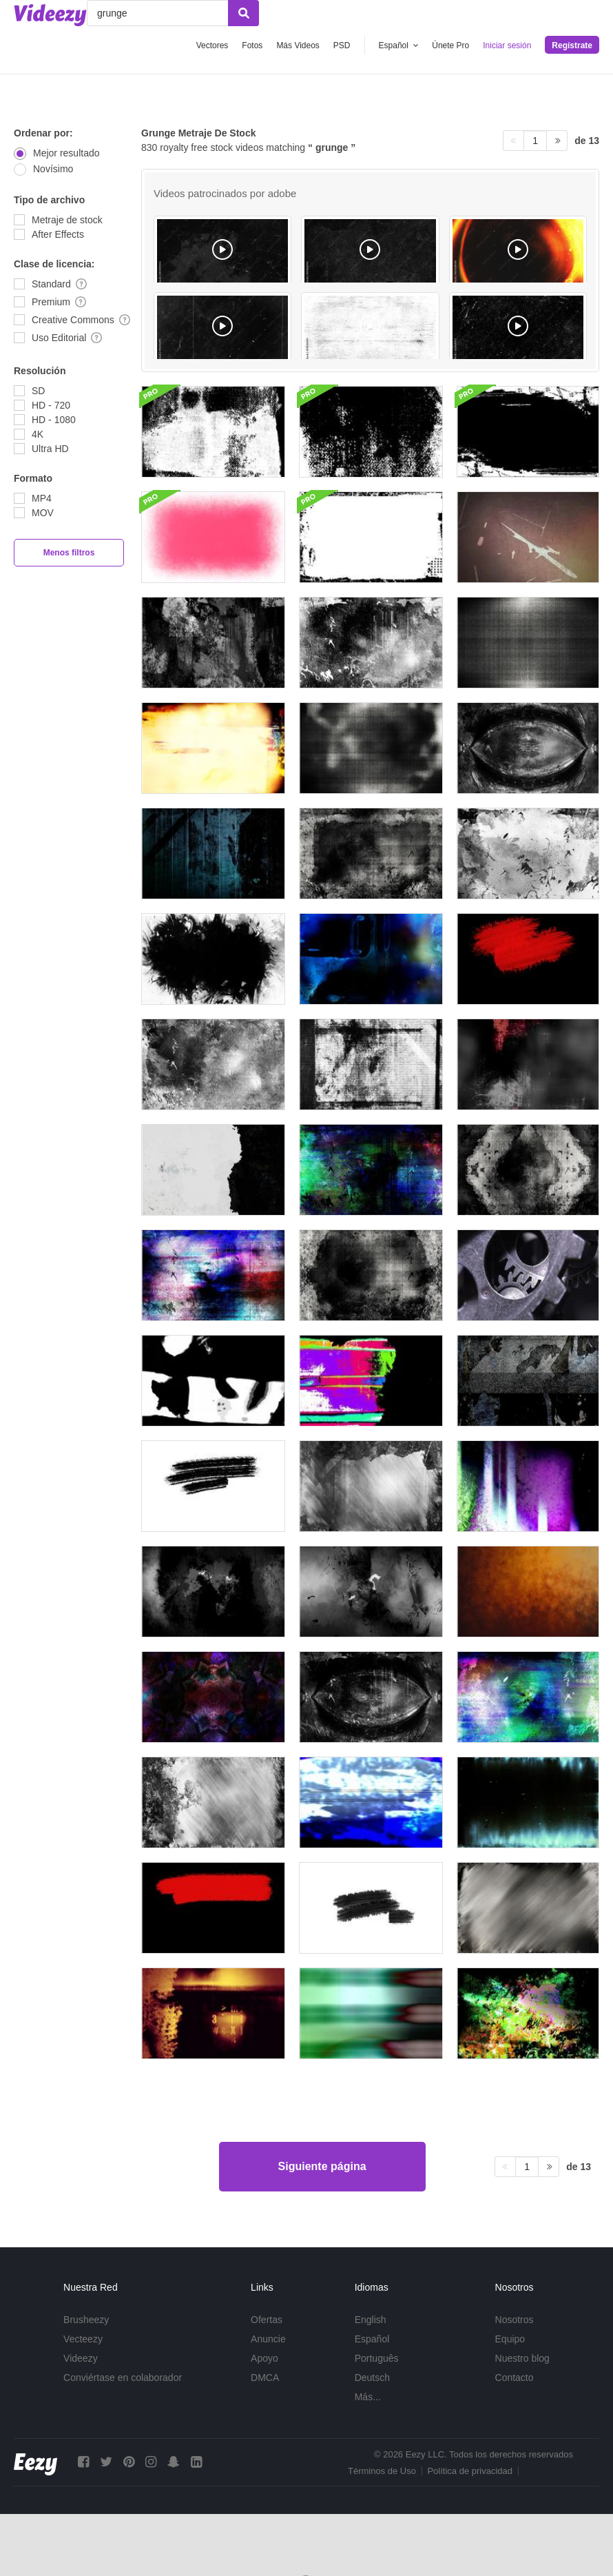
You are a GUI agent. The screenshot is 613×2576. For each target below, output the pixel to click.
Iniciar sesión (507, 45)
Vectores (212, 45)
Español (372, 2338)
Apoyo (264, 2358)
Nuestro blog (522, 2358)
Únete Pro (450, 45)
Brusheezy (86, 2319)
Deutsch (372, 2377)
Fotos (252, 45)
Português (377, 2358)
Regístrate (572, 45)
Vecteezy (83, 2338)
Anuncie (268, 2338)
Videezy (80, 2358)
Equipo (510, 2338)
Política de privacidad (469, 2471)
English (370, 2319)
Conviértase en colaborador (122, 2377)
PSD (342, 45)
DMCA (265, 2377)
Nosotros (514, 2319)
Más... (368, 2396)
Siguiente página (322, 2166)
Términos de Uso (382, 2471)
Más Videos (297, 45)
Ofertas (266, 2319)
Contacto (514, 2377)
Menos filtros (69, 553)
